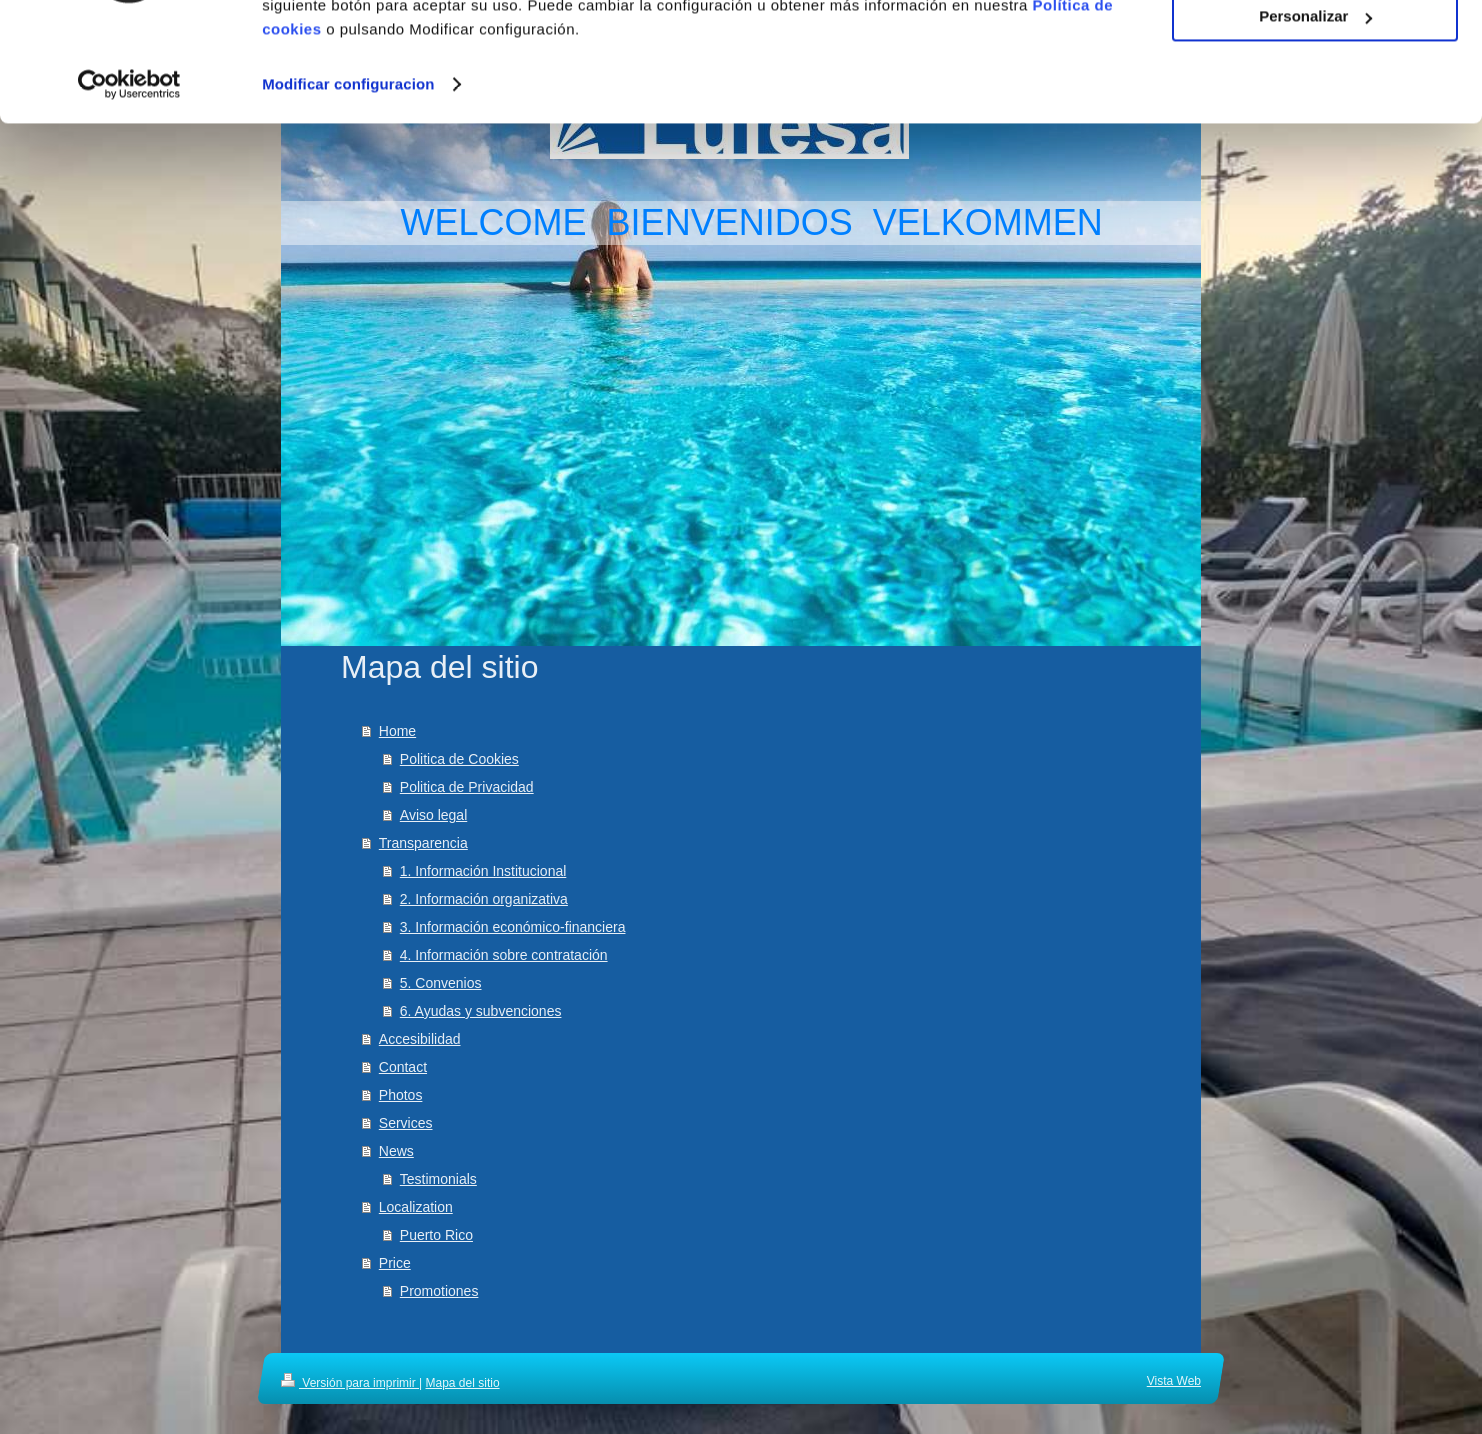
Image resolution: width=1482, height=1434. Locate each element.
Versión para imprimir (350, 1383)
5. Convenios (441, 983)
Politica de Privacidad (467, 787)
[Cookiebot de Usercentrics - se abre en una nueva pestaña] (129, 176)
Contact (403, 1067)
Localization (416, 1207)
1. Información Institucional (483, 871)
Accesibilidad (420, 1039)
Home (397, 731)
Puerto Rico (436, 1235)
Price (395, 1263)
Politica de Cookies (459, 759)
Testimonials (438, 1179)
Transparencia (423, 843)
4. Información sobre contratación (504, 955)
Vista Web (1174, 1381)
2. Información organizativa (484, 899)
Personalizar (1315, 108)
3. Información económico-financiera (513, 927)
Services (406, 1123)
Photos (401, 1095)
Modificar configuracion (348, 175)
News (396, 1151)
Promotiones (439, 1291)
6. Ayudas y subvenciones (481, 1011)
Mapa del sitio (463, 1383)
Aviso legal (433, 815)
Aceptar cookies (1315, 49)
